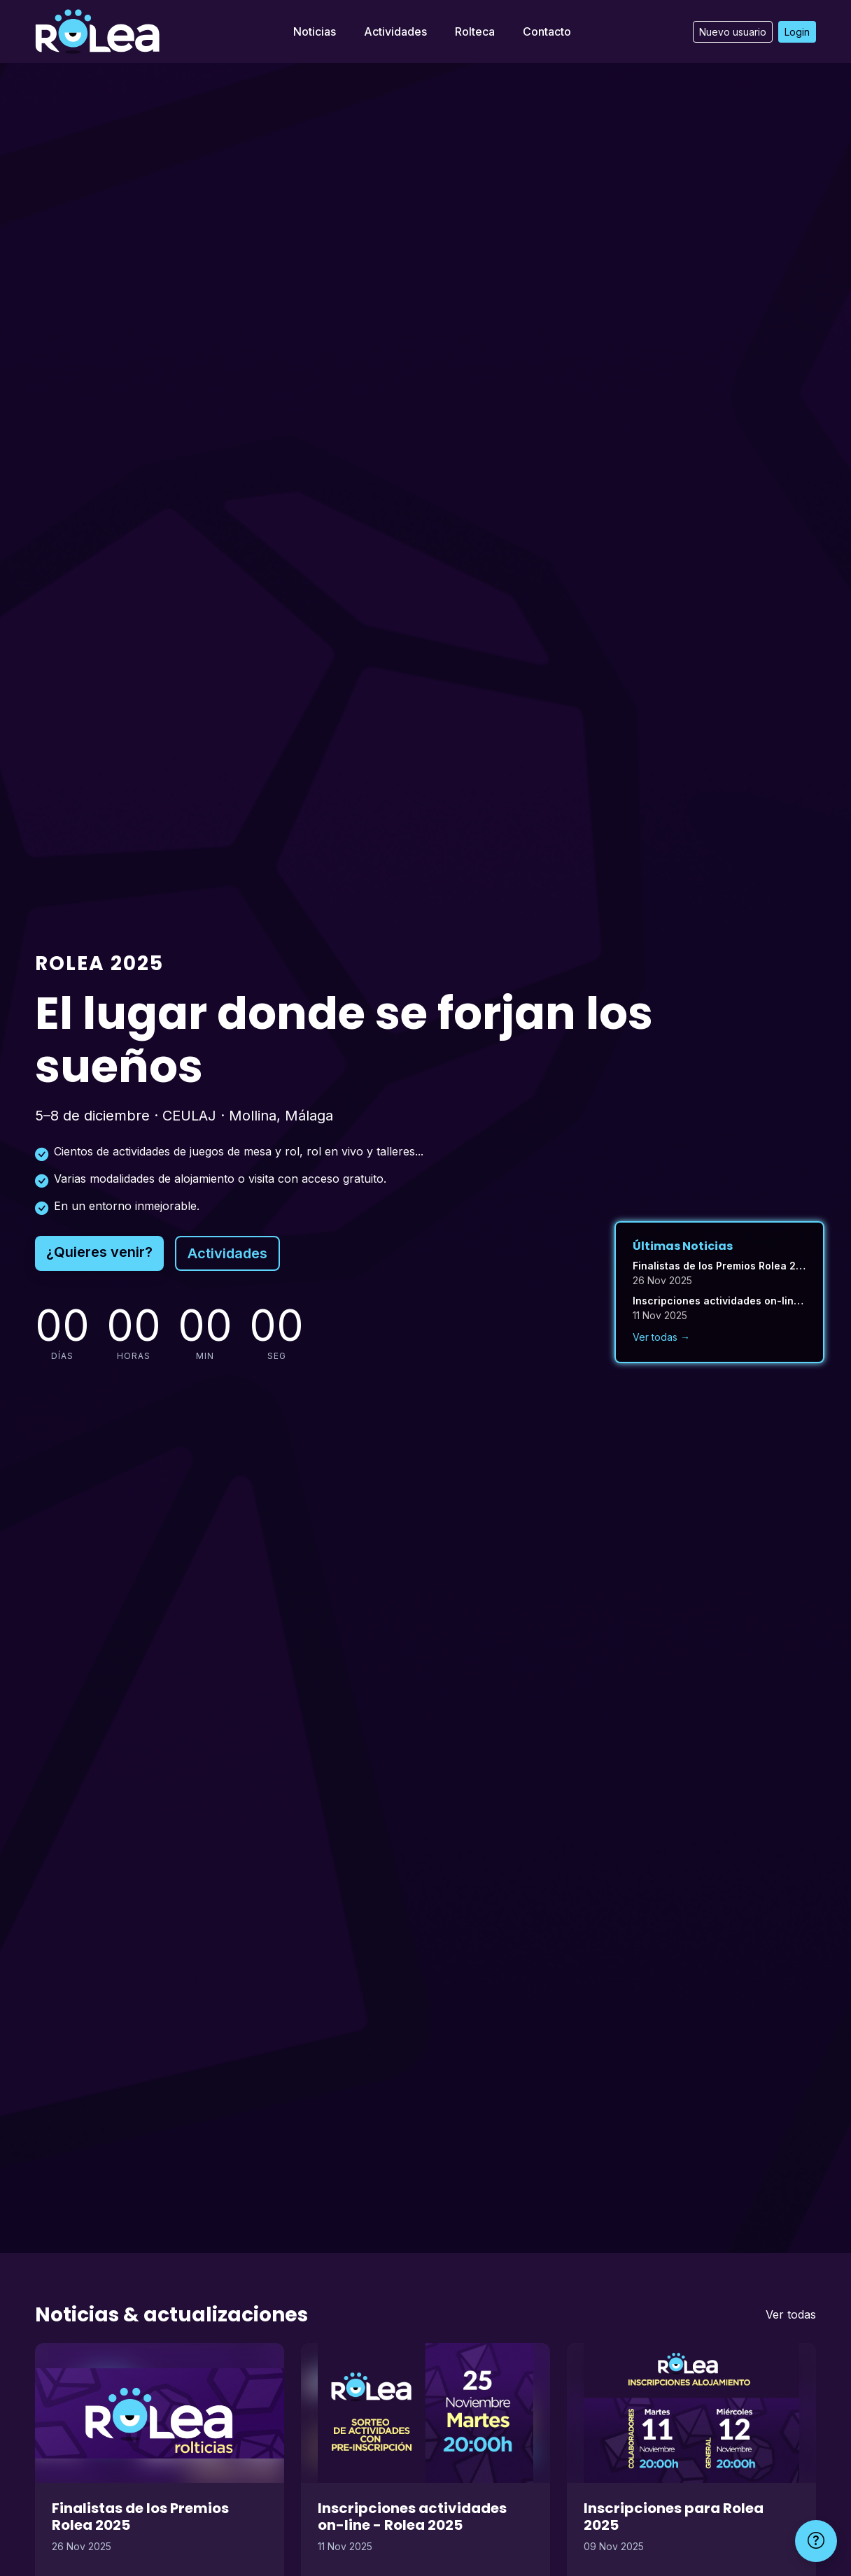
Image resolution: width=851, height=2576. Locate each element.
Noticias (314, 31)
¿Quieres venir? (99, 1252)
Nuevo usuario (732, 32)
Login (797, 32)
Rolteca (475, 31)
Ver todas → (661, 1337)
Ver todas (791, 2314)
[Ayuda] (816, 2541)
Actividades (395, 31)
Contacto (547, 31)
